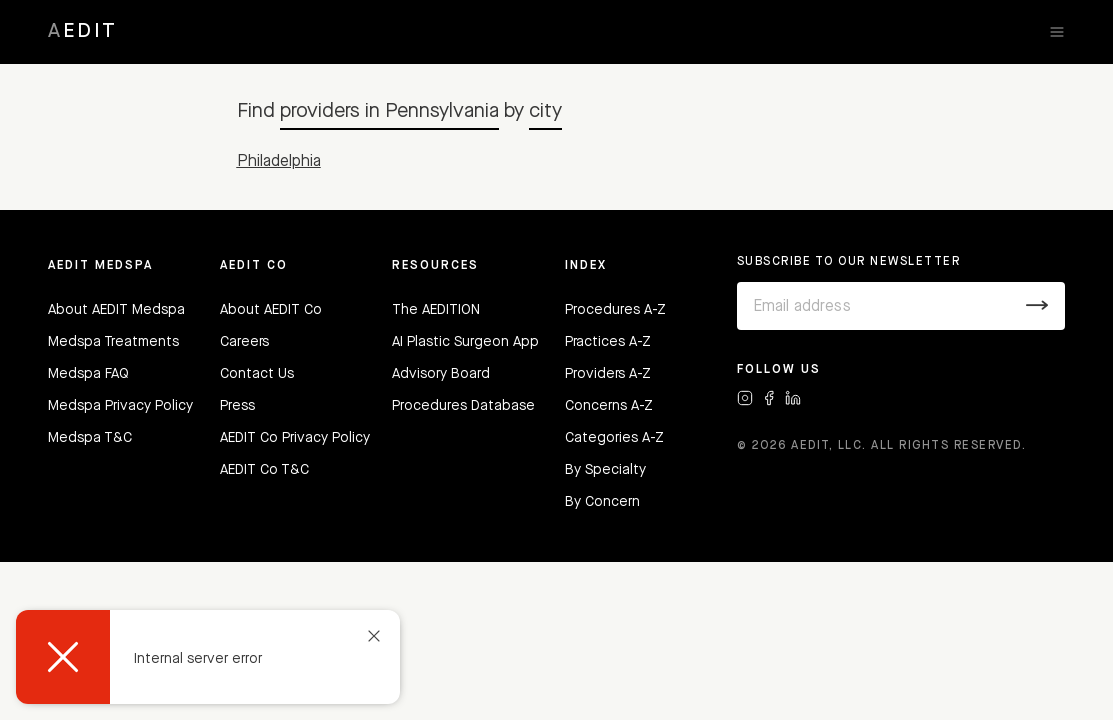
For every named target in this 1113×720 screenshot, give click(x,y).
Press (237, 406)
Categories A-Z (614, 438)
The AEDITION (436, 310)
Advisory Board (441, 374)
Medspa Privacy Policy (120, 406)
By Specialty (605, 470)
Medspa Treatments (113, 342)
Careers (244, 342)
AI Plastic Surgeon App (465, 342)
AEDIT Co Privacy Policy (295, 438)
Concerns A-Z (609, 406)
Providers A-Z (608, 374)
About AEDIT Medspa (116, 310)
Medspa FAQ (88, 374)
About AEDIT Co (271, 310)
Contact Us (257, 374)
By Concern (602, 502)
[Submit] (1037, 306)
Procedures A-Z (615, 310)
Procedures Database (463, 406)
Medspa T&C (90, 438)
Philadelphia (279, 162)
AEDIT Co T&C (264, 470)
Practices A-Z (608, 342)
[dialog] (208, 657)
